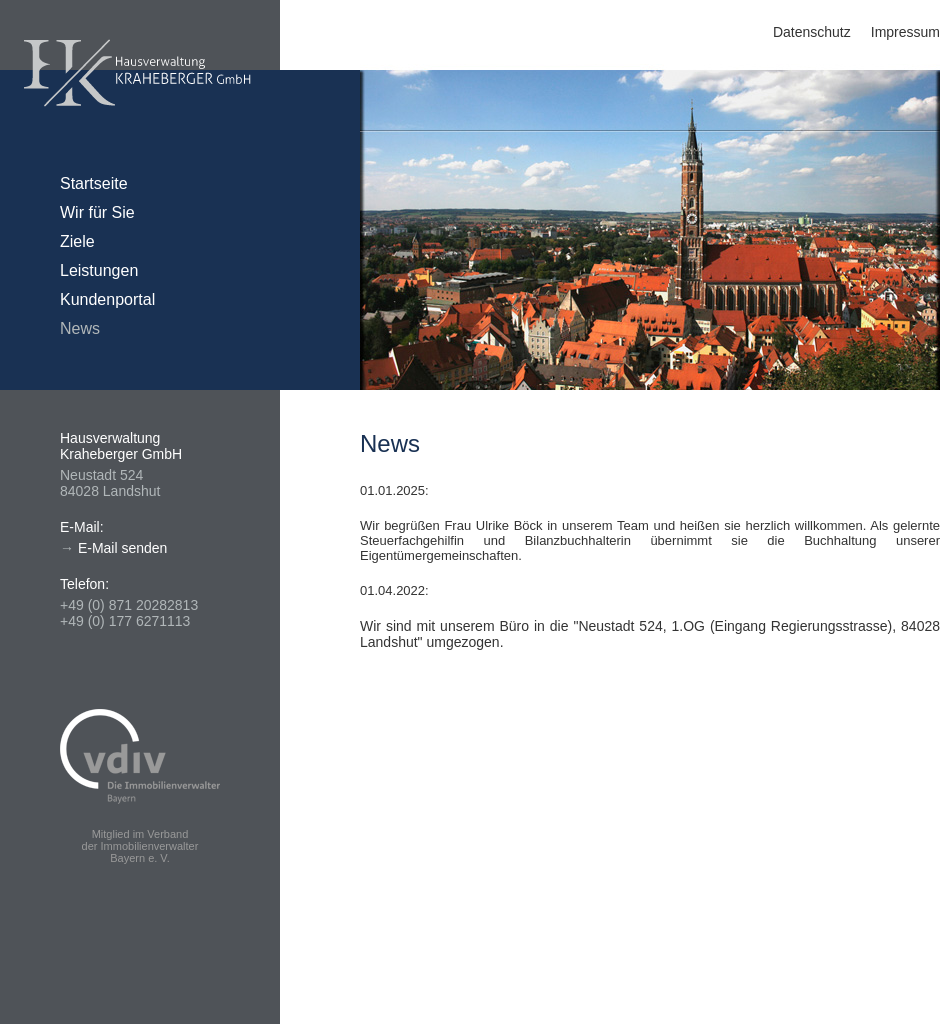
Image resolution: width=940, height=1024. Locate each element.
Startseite (94, 183)
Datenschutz (812, 32)
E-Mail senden (123, 548)
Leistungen (99, 270)
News (80, 328)
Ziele (77, 241)
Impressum (905, 32)
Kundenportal (107, 299)
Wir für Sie (97, 212)
